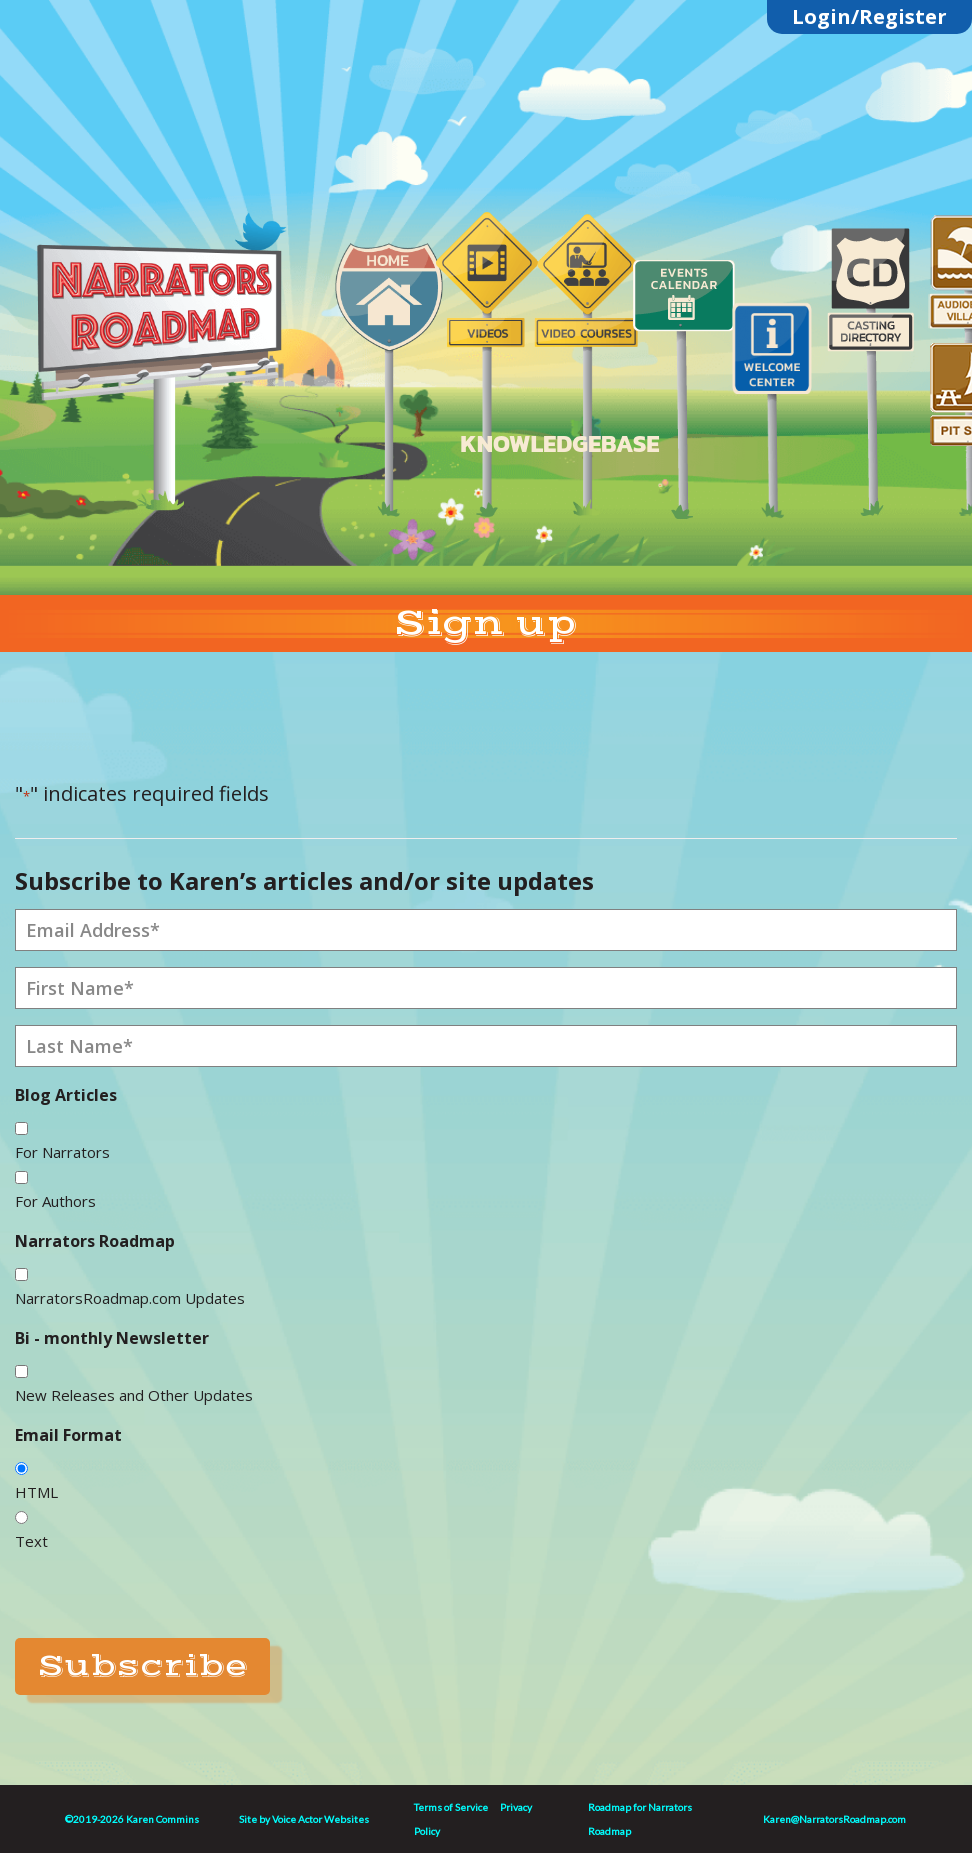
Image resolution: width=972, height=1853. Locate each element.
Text (31, 1541)
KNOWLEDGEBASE (559, 443)
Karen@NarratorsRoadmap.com (834, 1819)
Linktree (211, 213)
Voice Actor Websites (320, 1819)
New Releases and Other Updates (134, 1395)
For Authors (55, 1201)
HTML (36, 1492)
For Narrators (62, 1152)
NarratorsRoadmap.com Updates (130, 1298)
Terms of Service (451, 1807)
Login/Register (869, 16)
